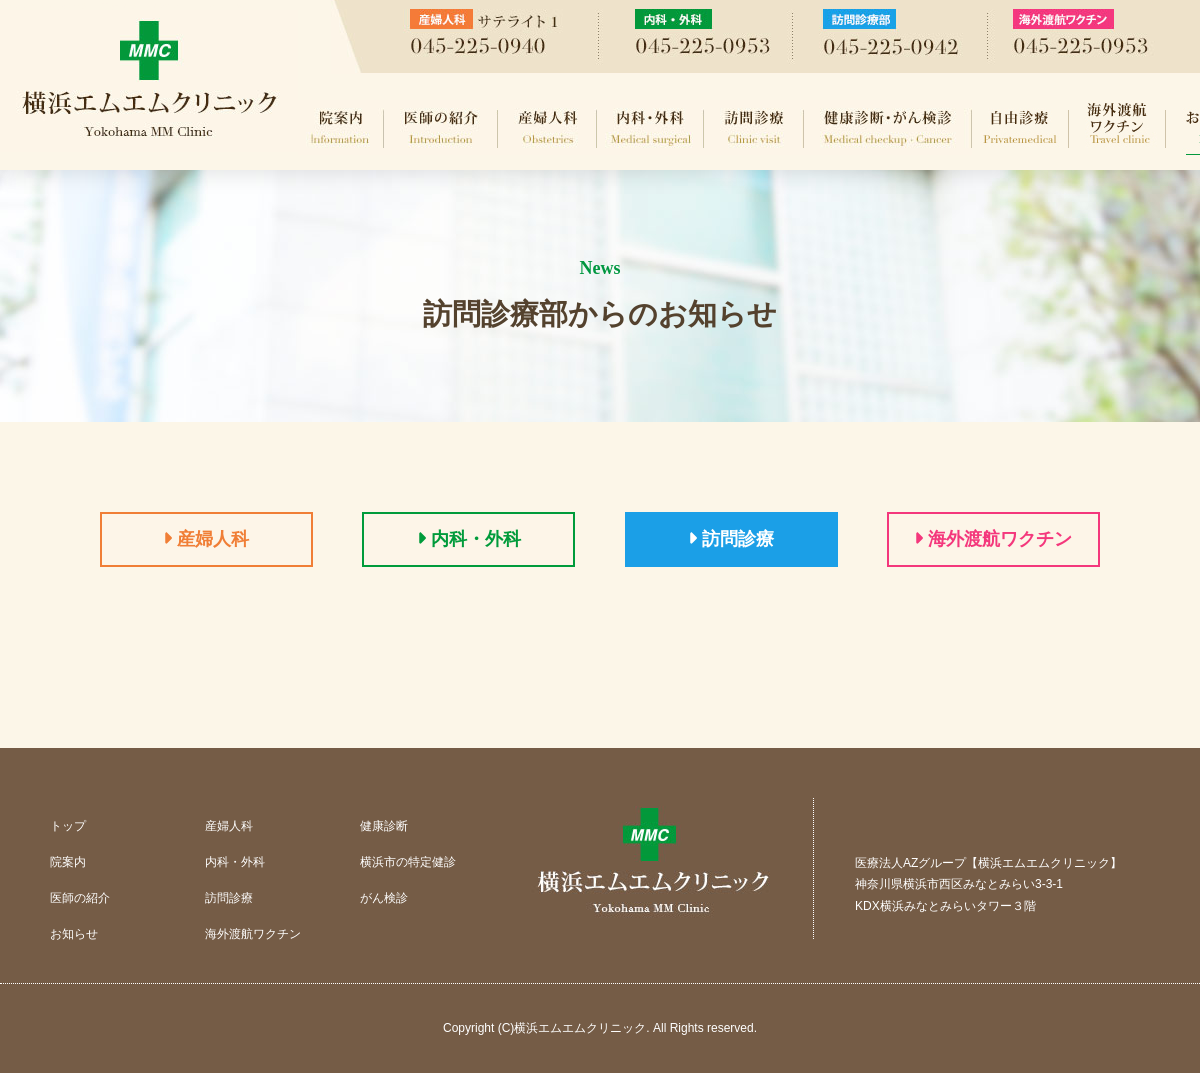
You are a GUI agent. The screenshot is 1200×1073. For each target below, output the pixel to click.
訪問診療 (754, 127)
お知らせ (74, 934)
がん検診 (384, 898)
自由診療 (1020, 127)
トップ (68, 826)
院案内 (341, 127)
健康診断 (384, 826)
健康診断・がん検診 (888, 127)
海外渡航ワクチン (1117, 127)
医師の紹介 (441, 127)
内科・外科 (650, 127)
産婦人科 (547, 127)
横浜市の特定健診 (408, 862)
